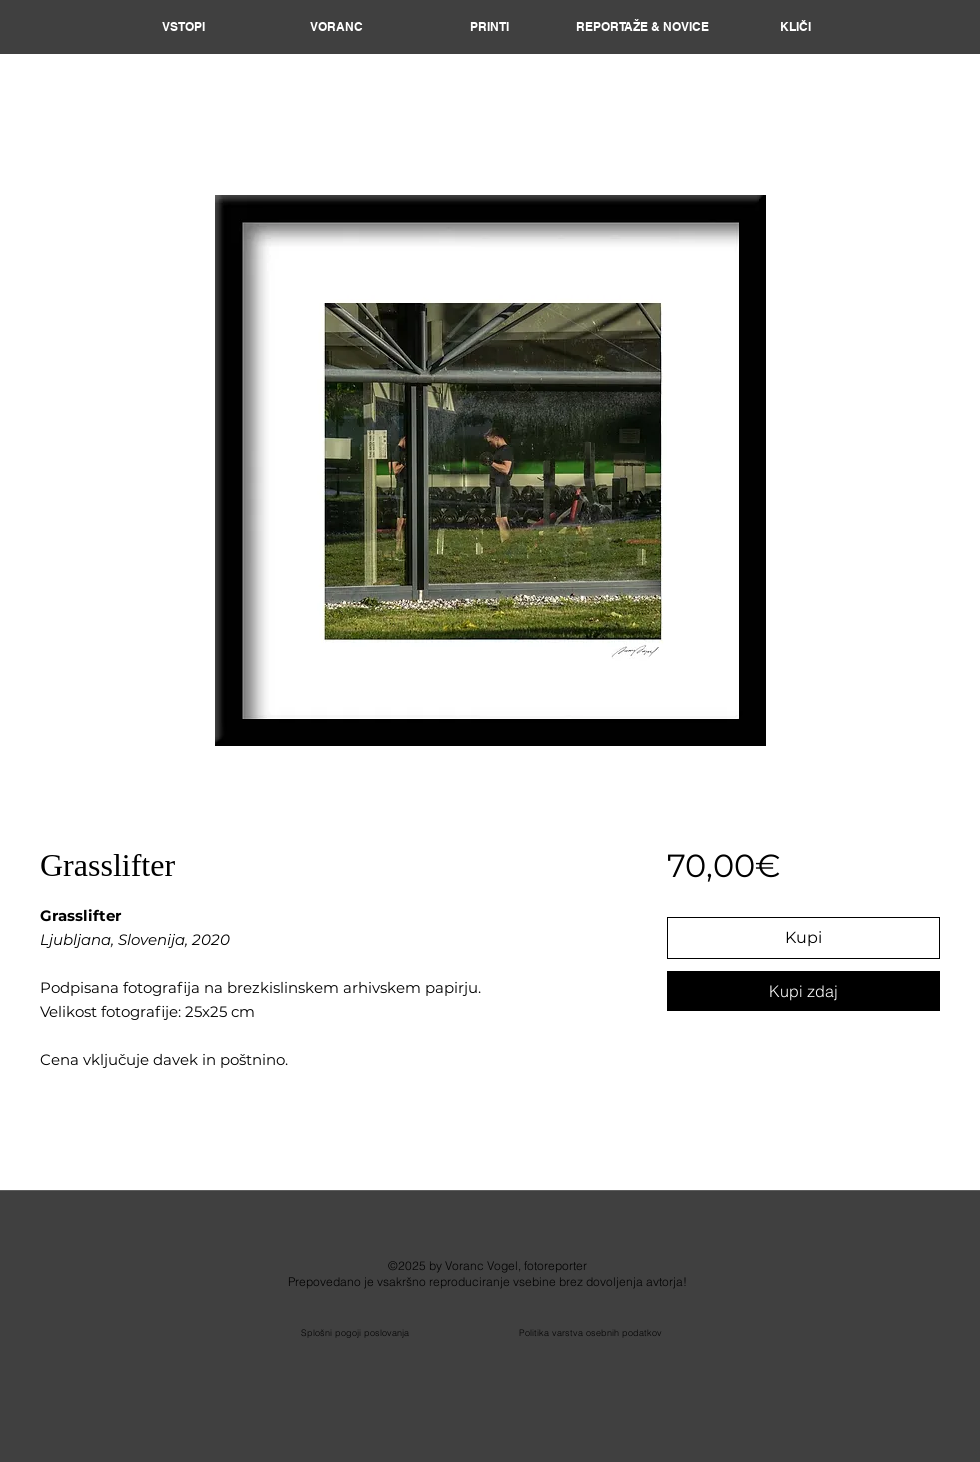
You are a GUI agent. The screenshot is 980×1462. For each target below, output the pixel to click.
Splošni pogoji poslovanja (355, 1332)
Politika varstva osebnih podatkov (590, 1332)
